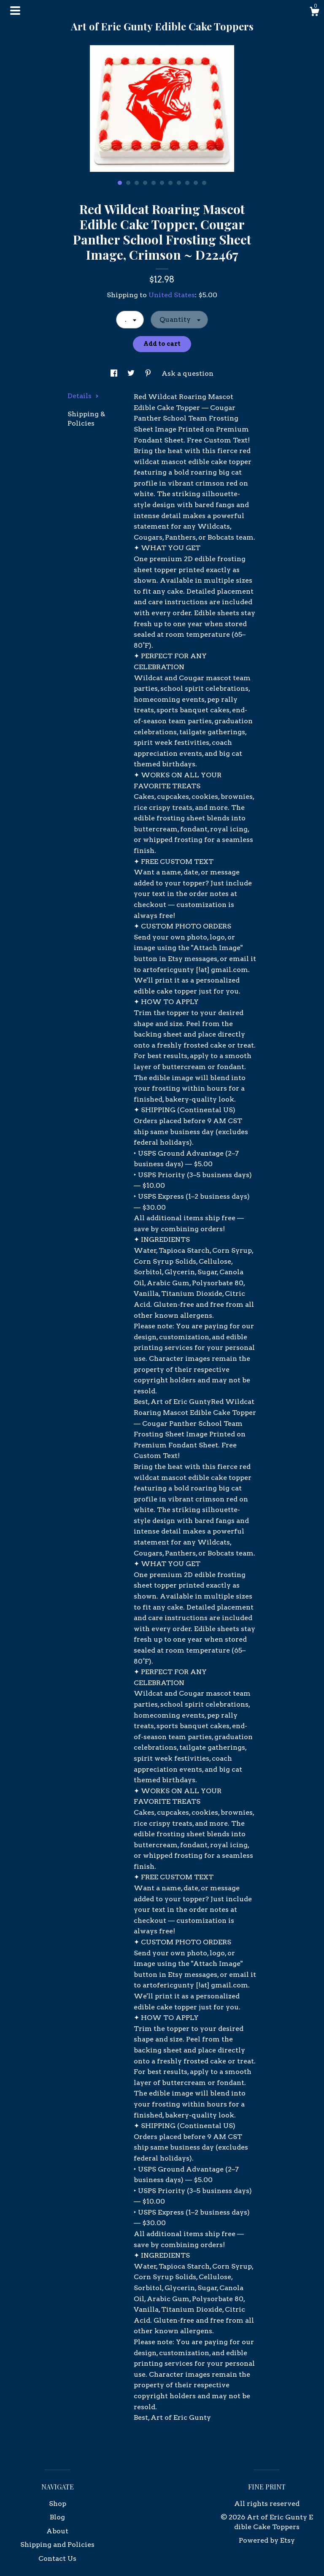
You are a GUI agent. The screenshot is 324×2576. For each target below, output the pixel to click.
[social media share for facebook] (115, 373)
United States (171, 295)
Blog (57, 2517)
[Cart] (314, 12)
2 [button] (128, 183)
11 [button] (204, 183)
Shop (57, 2504)
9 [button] (187, 183)
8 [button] (179, 183)
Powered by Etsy (267, 2540)
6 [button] (162, 183)
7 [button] (170, 183)
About (57, 2531)
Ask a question (187, 373)
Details (83, 396)
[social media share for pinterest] (149, 373)
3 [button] (137, 183)
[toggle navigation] (15, 10)
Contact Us (57, 2558)
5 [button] (153, 183)
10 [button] (196, 183)
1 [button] (120, 183)
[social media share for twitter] (131, 373)
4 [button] (145, 183)
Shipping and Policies (57, 2545)
